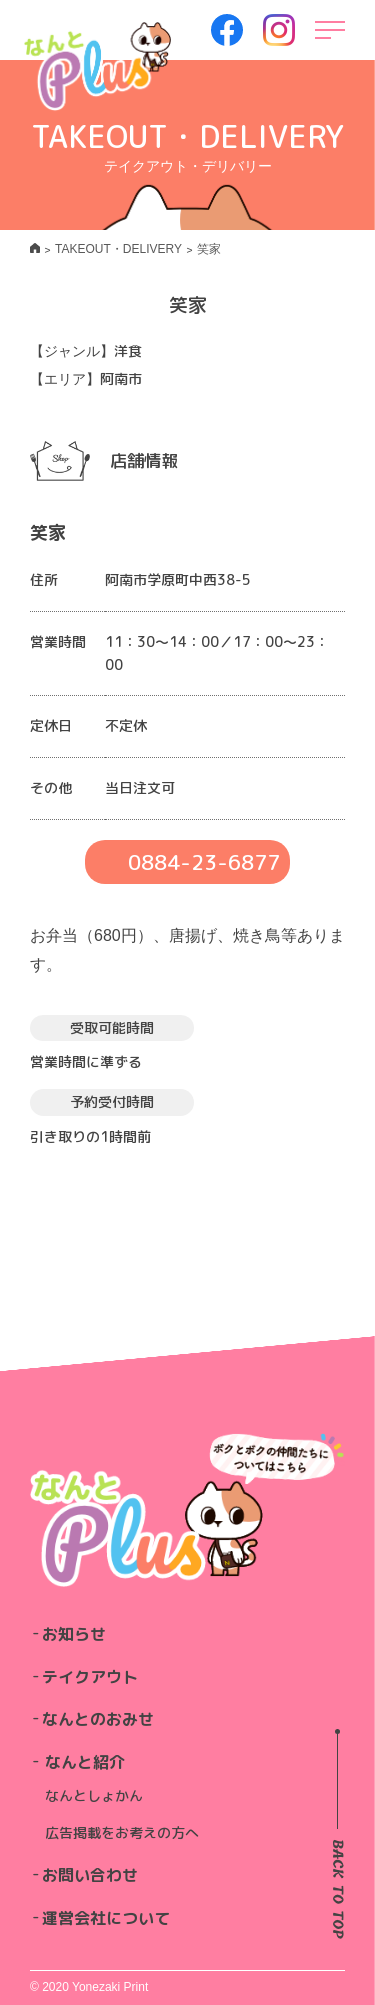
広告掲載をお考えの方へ (122, 1832)
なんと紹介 (85, 1762)
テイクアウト (90, 1677)
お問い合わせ (90, 1875)
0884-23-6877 (204, 862)
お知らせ (74, 1634)
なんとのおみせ (98, 1719)
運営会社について (106, 1918)
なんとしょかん (94, 1795)
